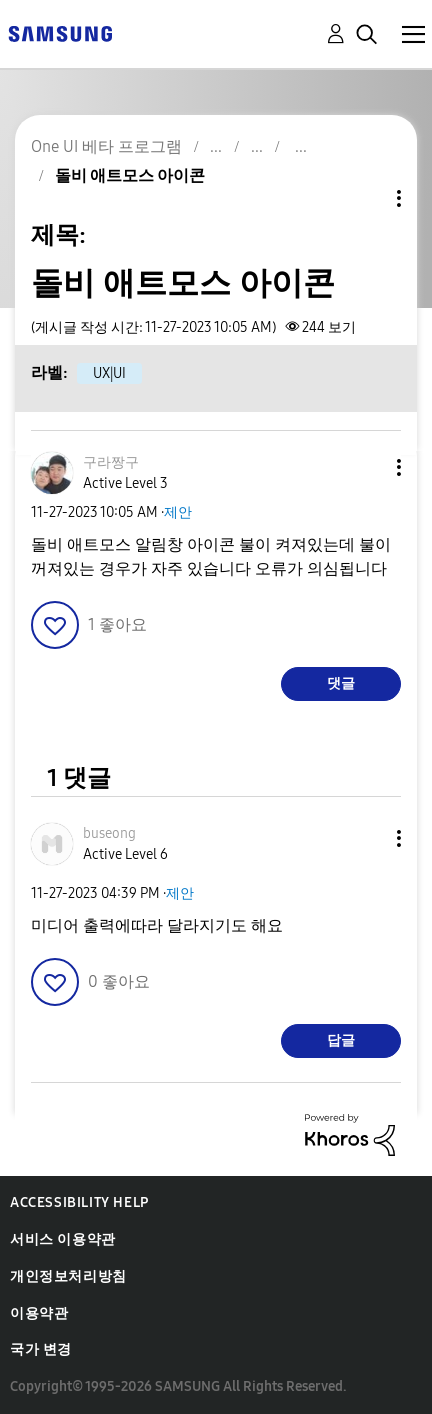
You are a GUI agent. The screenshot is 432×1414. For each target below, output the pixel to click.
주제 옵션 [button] (365, 198)
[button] (366, 467)
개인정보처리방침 (68, 1276)
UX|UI (109, 373)
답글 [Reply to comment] (341, 1040)
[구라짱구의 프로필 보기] (111, 462)
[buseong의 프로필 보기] (109, 833)
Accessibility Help (79, 1202)
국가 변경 (41, 1349)
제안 (178, 512)
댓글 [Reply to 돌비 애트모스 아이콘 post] (341, 683)
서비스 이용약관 (63, 1239)
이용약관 (39, 1313)
